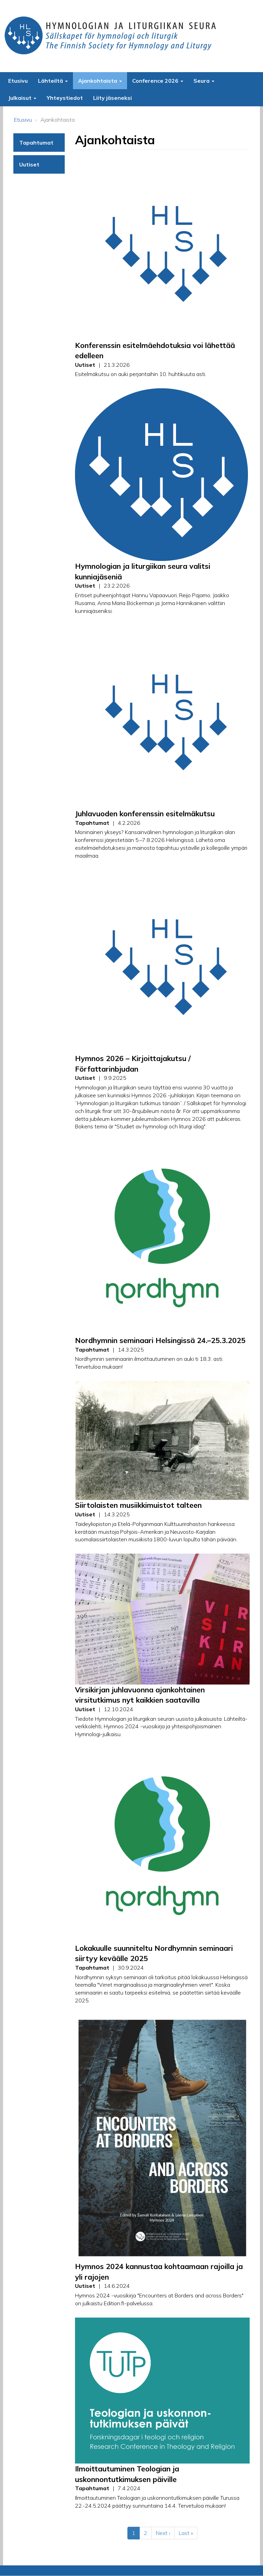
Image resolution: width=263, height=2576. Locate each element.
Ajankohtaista (100, 80)
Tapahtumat (36, 142)
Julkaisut (22, 97)
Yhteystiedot (65, 97)
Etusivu (18, 80)
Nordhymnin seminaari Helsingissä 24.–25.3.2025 (160, 1340)
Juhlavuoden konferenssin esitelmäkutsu (145, 813)
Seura (203, 80)
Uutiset (29, 164)
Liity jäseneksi (112, 97)
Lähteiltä (53, 80)
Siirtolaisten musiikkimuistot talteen (138, 1505)
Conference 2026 (157, 80)
